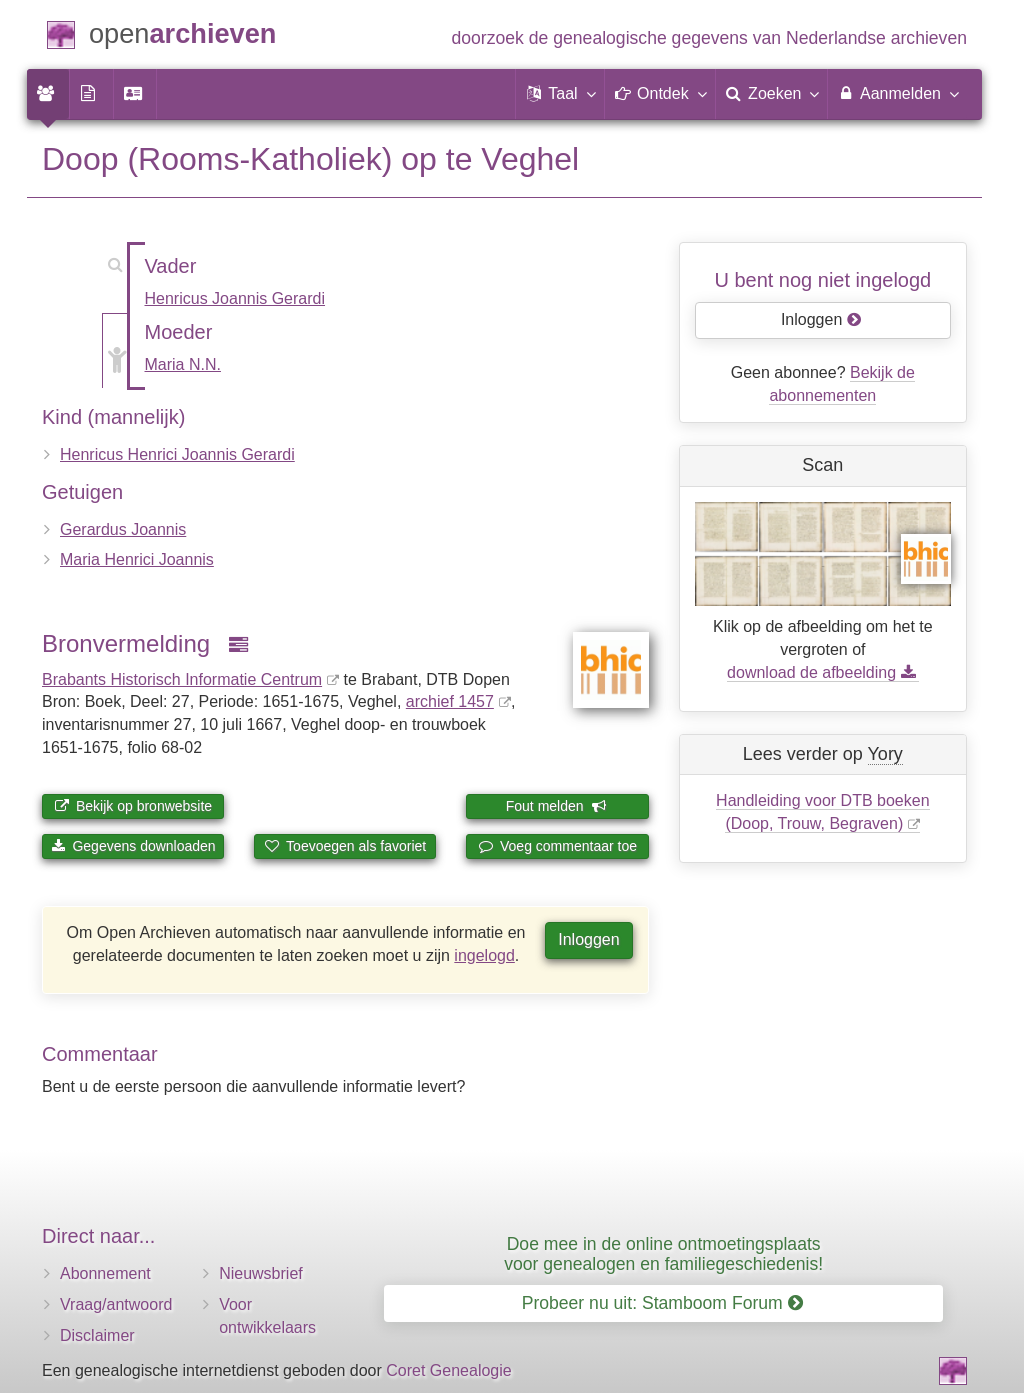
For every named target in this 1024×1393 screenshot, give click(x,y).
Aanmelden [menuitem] (897, 93)
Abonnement (105, 1273)
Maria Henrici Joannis (137, 559)
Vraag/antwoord (116, 1304)
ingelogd (484, 955)
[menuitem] (48, 94)
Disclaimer (97, 1335)
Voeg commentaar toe (557, 846)
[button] (560, 94)
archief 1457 (450, 701)
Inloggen (588, 939)
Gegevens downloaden (133, 846)
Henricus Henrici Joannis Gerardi (177, 454)
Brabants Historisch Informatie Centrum (182, 679)
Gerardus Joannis (123, 529)
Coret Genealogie (448, 1370)
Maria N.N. (183, 364)
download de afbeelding (822, 672)
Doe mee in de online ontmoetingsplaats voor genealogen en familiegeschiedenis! (663, 1253)
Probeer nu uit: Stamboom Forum (662, 1303)
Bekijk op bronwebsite (133, 806)
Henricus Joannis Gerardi (235, 298)
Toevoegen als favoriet (345, 846)
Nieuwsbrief (261, 1273)
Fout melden (556, 806)
